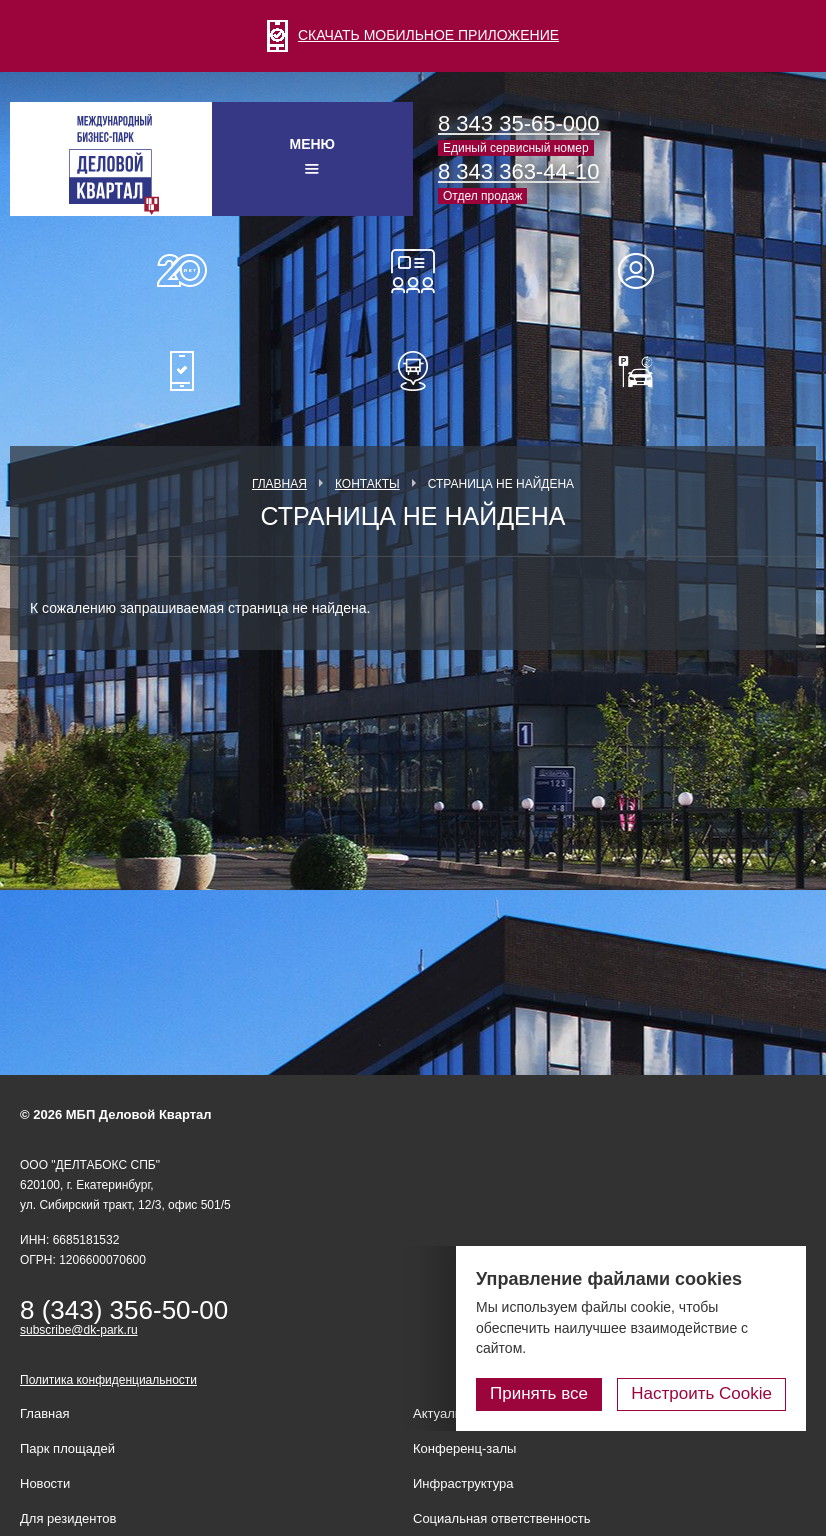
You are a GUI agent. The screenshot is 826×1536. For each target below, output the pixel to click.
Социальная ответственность (502, 1518)
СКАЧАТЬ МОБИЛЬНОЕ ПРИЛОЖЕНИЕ (413, 35)
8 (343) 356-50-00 (124, 1310)
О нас (182, 271)
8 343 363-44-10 (518, 171)
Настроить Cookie (701, 1393)
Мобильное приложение (182, 371)
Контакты (367, 484)
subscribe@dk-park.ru (79, 1330)
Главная (279, 484)
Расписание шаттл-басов (413, 371)
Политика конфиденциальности (108, 1380)
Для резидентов (645, 271)
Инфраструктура (463, 1483)
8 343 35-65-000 (518, 123)
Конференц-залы (413, 271)
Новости (45, 1483)
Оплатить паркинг (645, 371)
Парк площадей (67, 1448)
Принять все (539, 1393)
